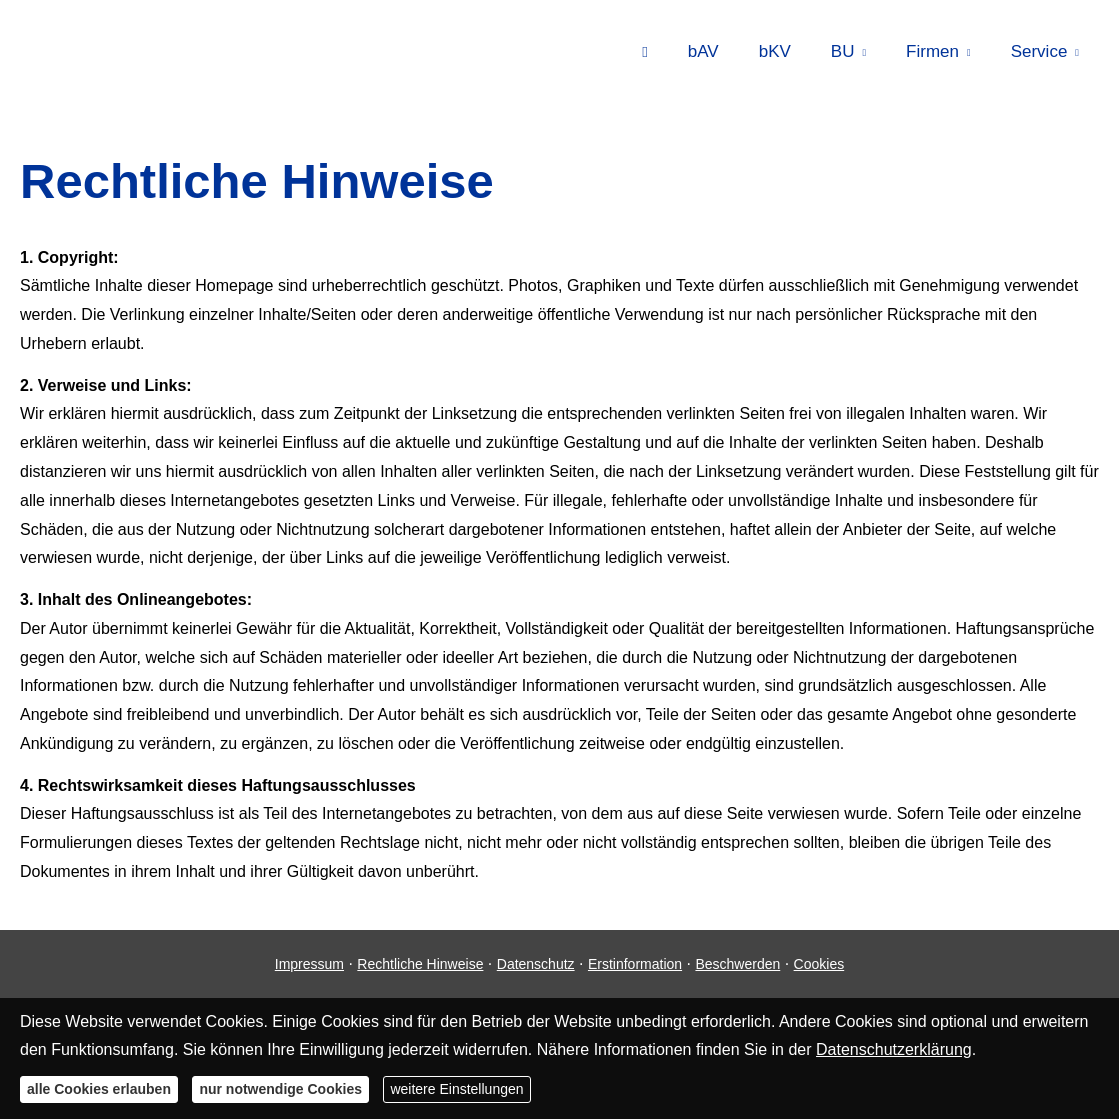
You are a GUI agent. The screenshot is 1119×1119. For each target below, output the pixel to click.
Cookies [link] (819, 964)
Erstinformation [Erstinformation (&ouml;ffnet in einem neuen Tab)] (635, 964)
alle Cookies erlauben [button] (99, 1089)
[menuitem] (645, 51)
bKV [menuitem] (775, 51)
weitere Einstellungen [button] (456, 1089)
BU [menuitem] (843, 51)
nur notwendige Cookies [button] (280, 1089)
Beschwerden (737, 964)
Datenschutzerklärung (894, 1049)
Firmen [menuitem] (932, 51)
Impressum (309, 964)
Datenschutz (536, 964)
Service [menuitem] (1039, 51)
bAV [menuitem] (703, 51)
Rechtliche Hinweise (420, 964)
